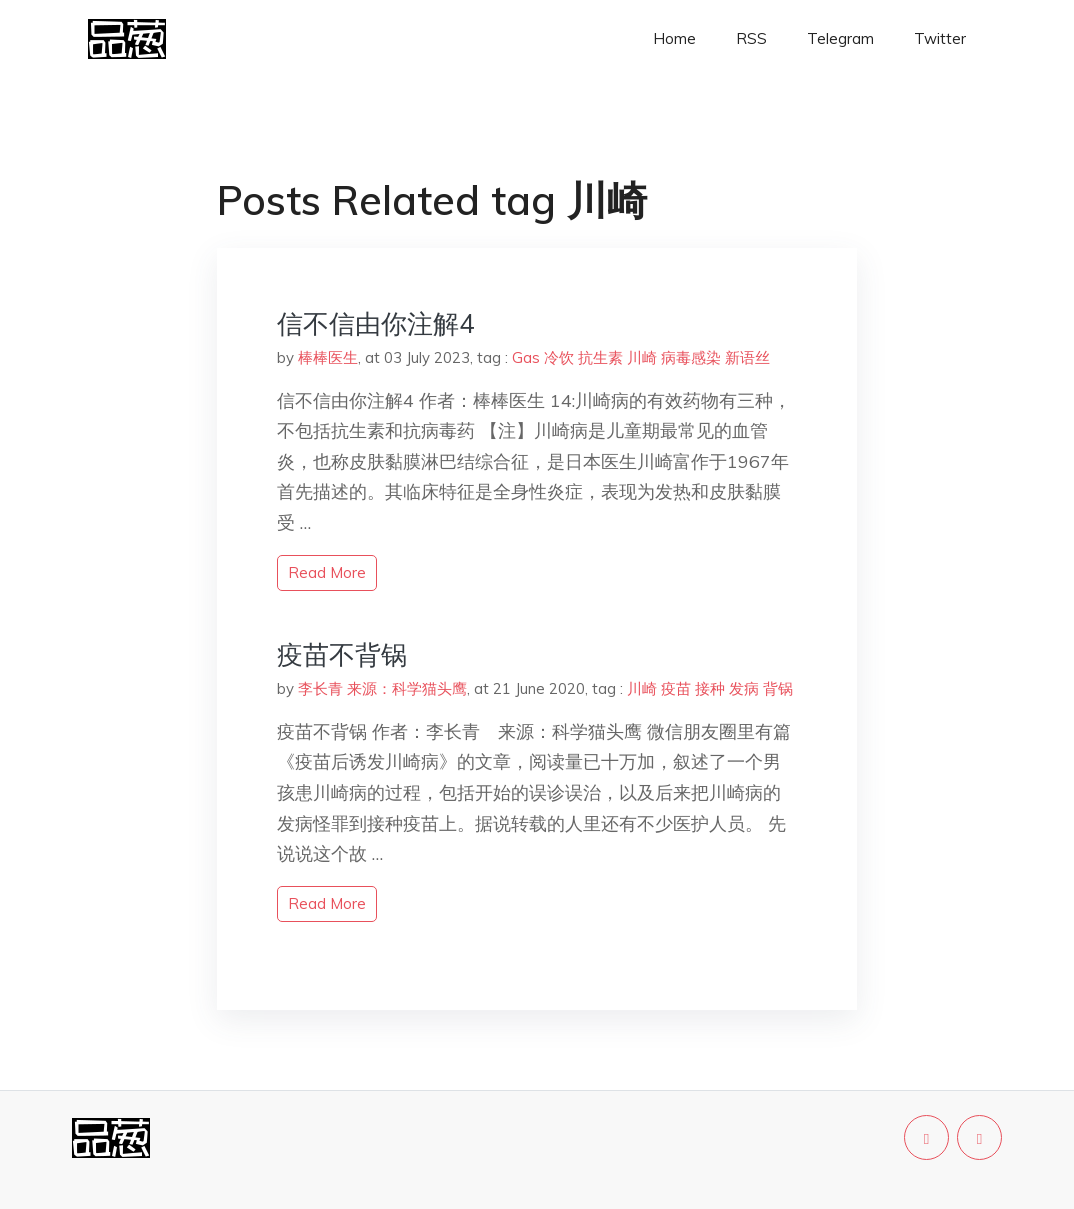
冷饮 (559, 357)
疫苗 (676, 688)
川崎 (642, 357)
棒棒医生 (328, 357)
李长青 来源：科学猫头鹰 (382, 688)
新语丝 (747, 357)
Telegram (840, 38)
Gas (526, 357)
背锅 (778, 688)
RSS (751, 38)
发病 (744, 688)
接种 (710, 688)
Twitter (940, 38)
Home (674, 38)
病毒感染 (691, 357)
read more (327, 572)
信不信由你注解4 (376, 323)
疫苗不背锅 (342, 654)
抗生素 (600, 357)
